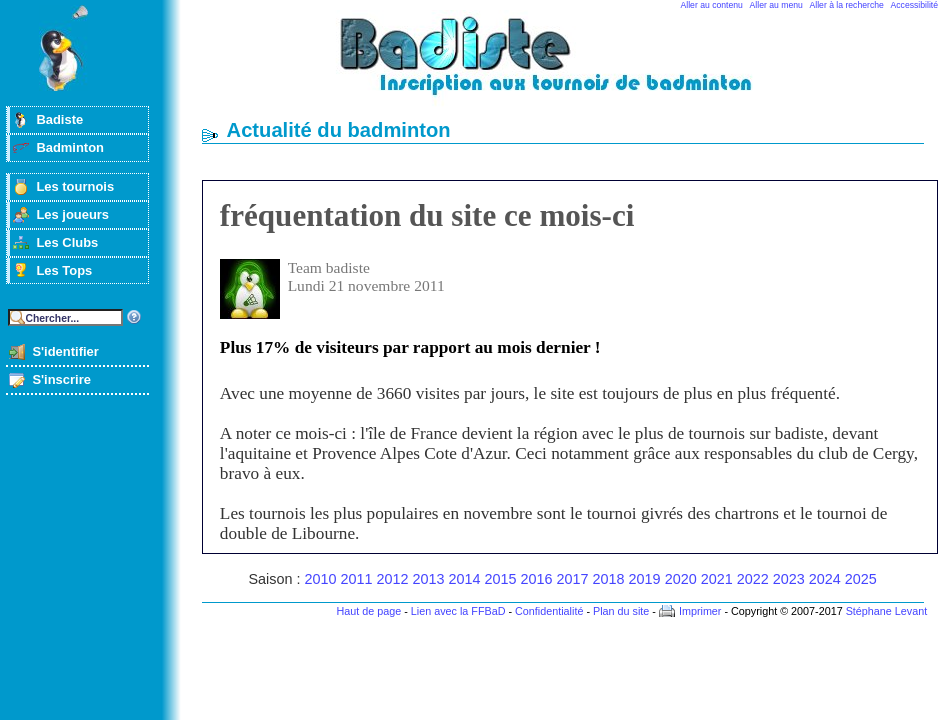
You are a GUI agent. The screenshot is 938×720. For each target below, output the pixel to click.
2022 (753, 579)
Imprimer (700, 611)
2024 (825, 579)
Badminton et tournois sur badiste (570, 65)
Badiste (59, 119)
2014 (465, 579)
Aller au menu (776, 5)
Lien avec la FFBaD (458, 611)
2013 (429, 579)
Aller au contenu (712, 5)
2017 (573, 579)
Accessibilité (914, 5)
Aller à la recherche (847, 5)
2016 (537, 579)
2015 (501, 579)
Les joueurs (72, 214)
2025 (861, 579)
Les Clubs (67, 242)
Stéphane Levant (887, 611)
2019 (645, 579)
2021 (717, 579)
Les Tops (64, 270)
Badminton (70, 147)
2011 (356, 579)
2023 (789, 579)
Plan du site (621, 611)
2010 (320, 579)
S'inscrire (61, 379)
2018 (609, 579)
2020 (681, 579)
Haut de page (368, 611)
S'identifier (65, 351)
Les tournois (75, 186)
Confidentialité (549, 611)
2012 (393, 579)
